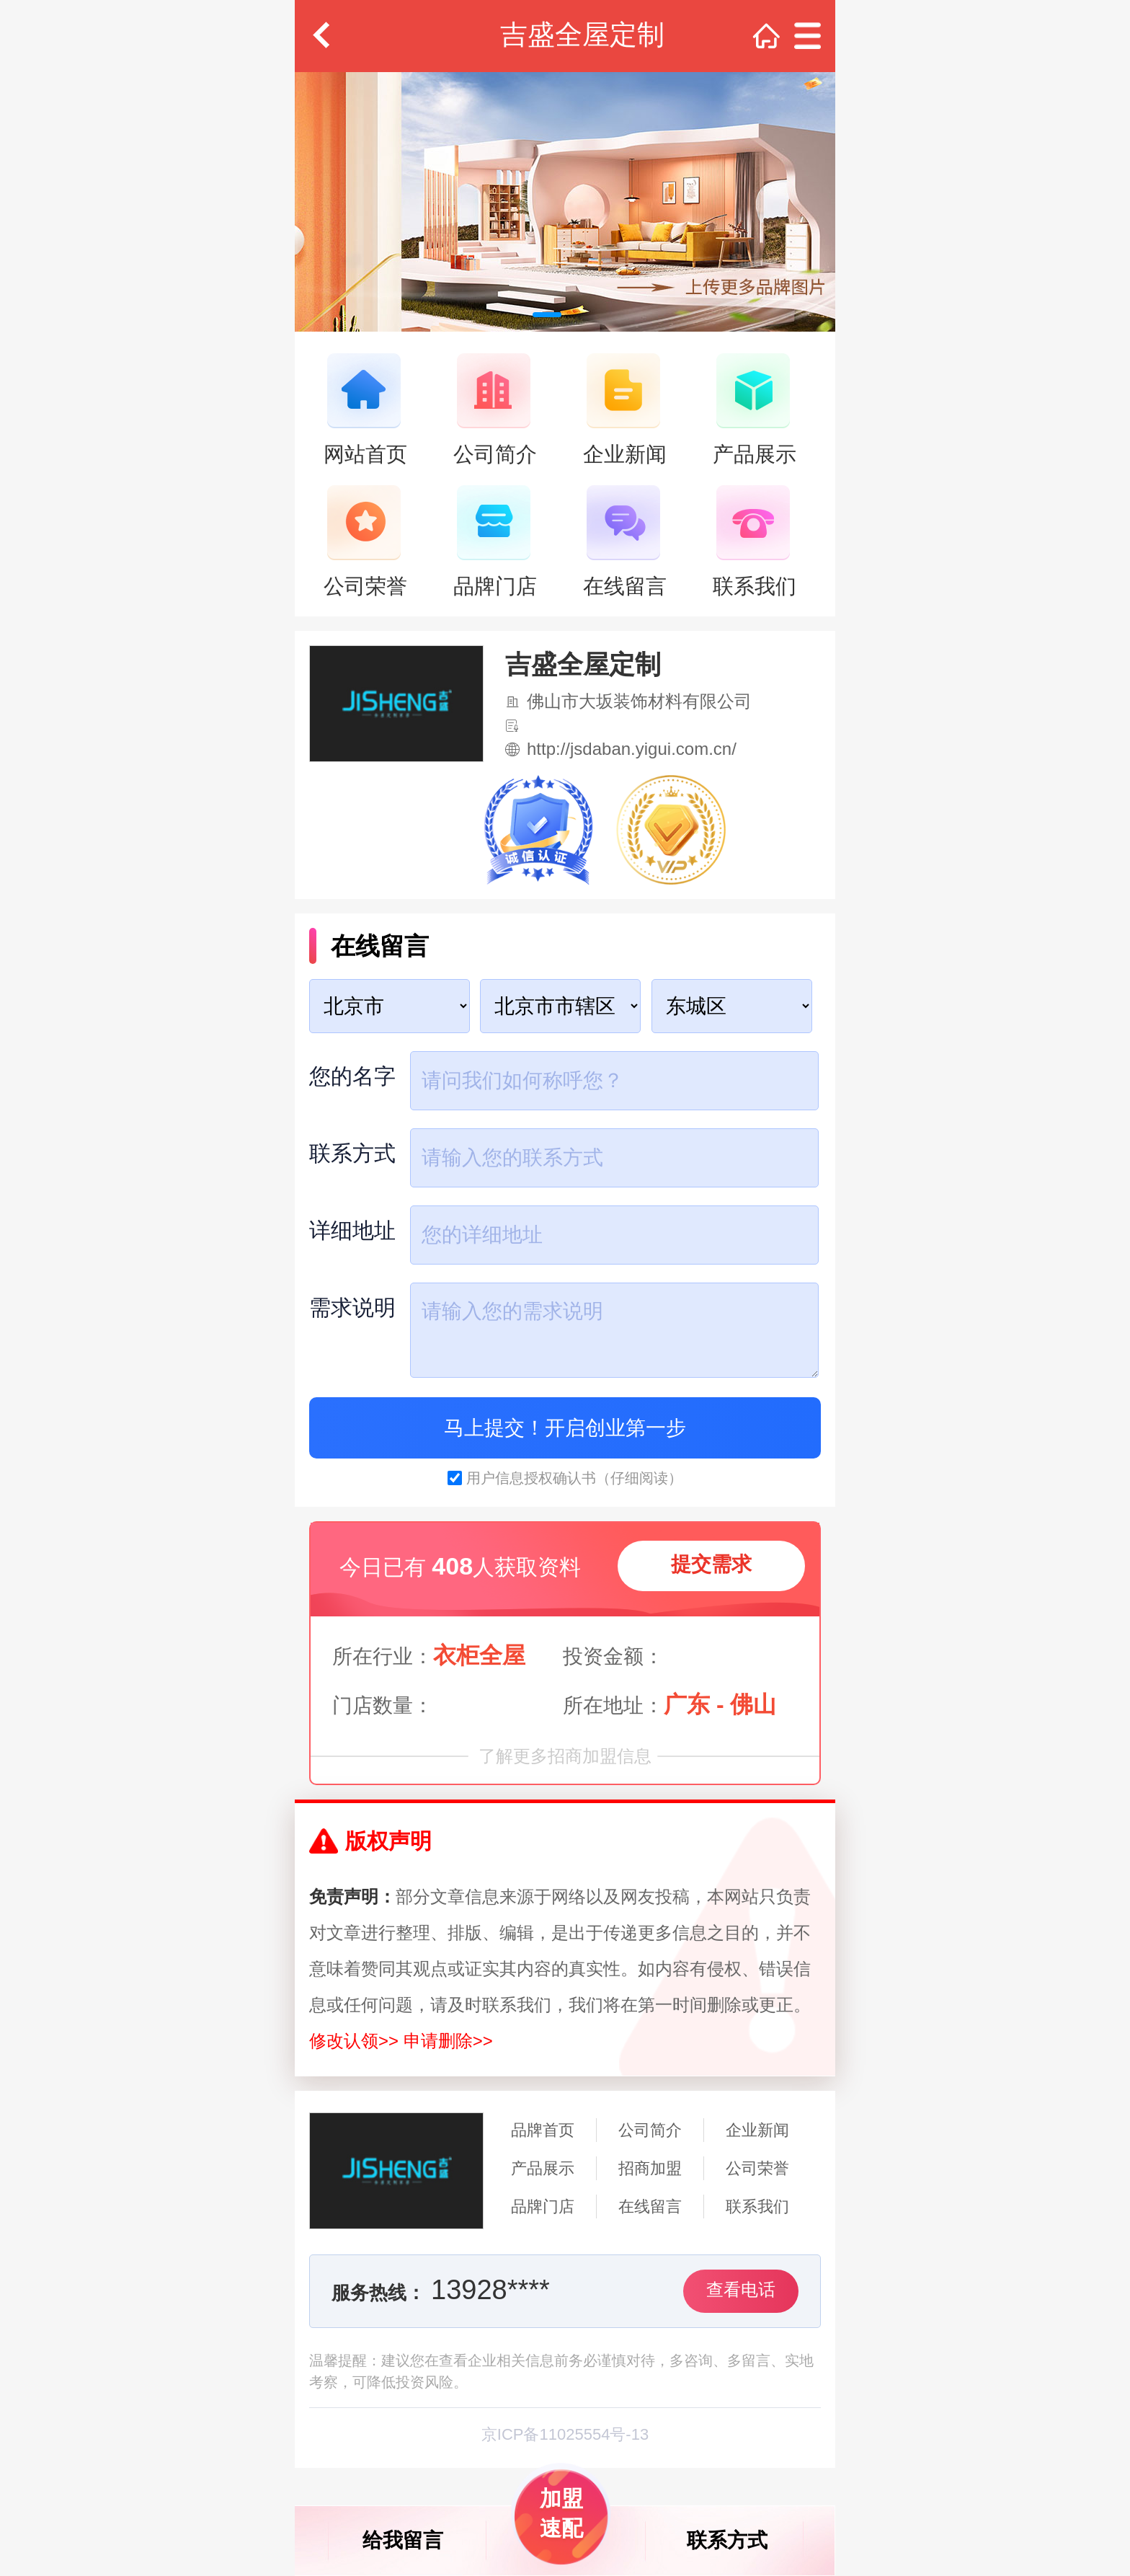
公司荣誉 (757, 2168)
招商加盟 (650, 2168)
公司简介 (650, 2130)
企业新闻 (757, 2130)
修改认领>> (354, 2040)
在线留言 (650, 2206)
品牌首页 (542, 2130)
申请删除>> (448, 2040)
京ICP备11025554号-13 (565, 2434)
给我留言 (402, 2540)
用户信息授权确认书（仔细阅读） (574, 1478)
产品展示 (542, 2168)
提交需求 (711, 1564)
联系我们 (757, 2206)
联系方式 (727, 2540)
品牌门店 (542, 2206)
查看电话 (740, 2289)
